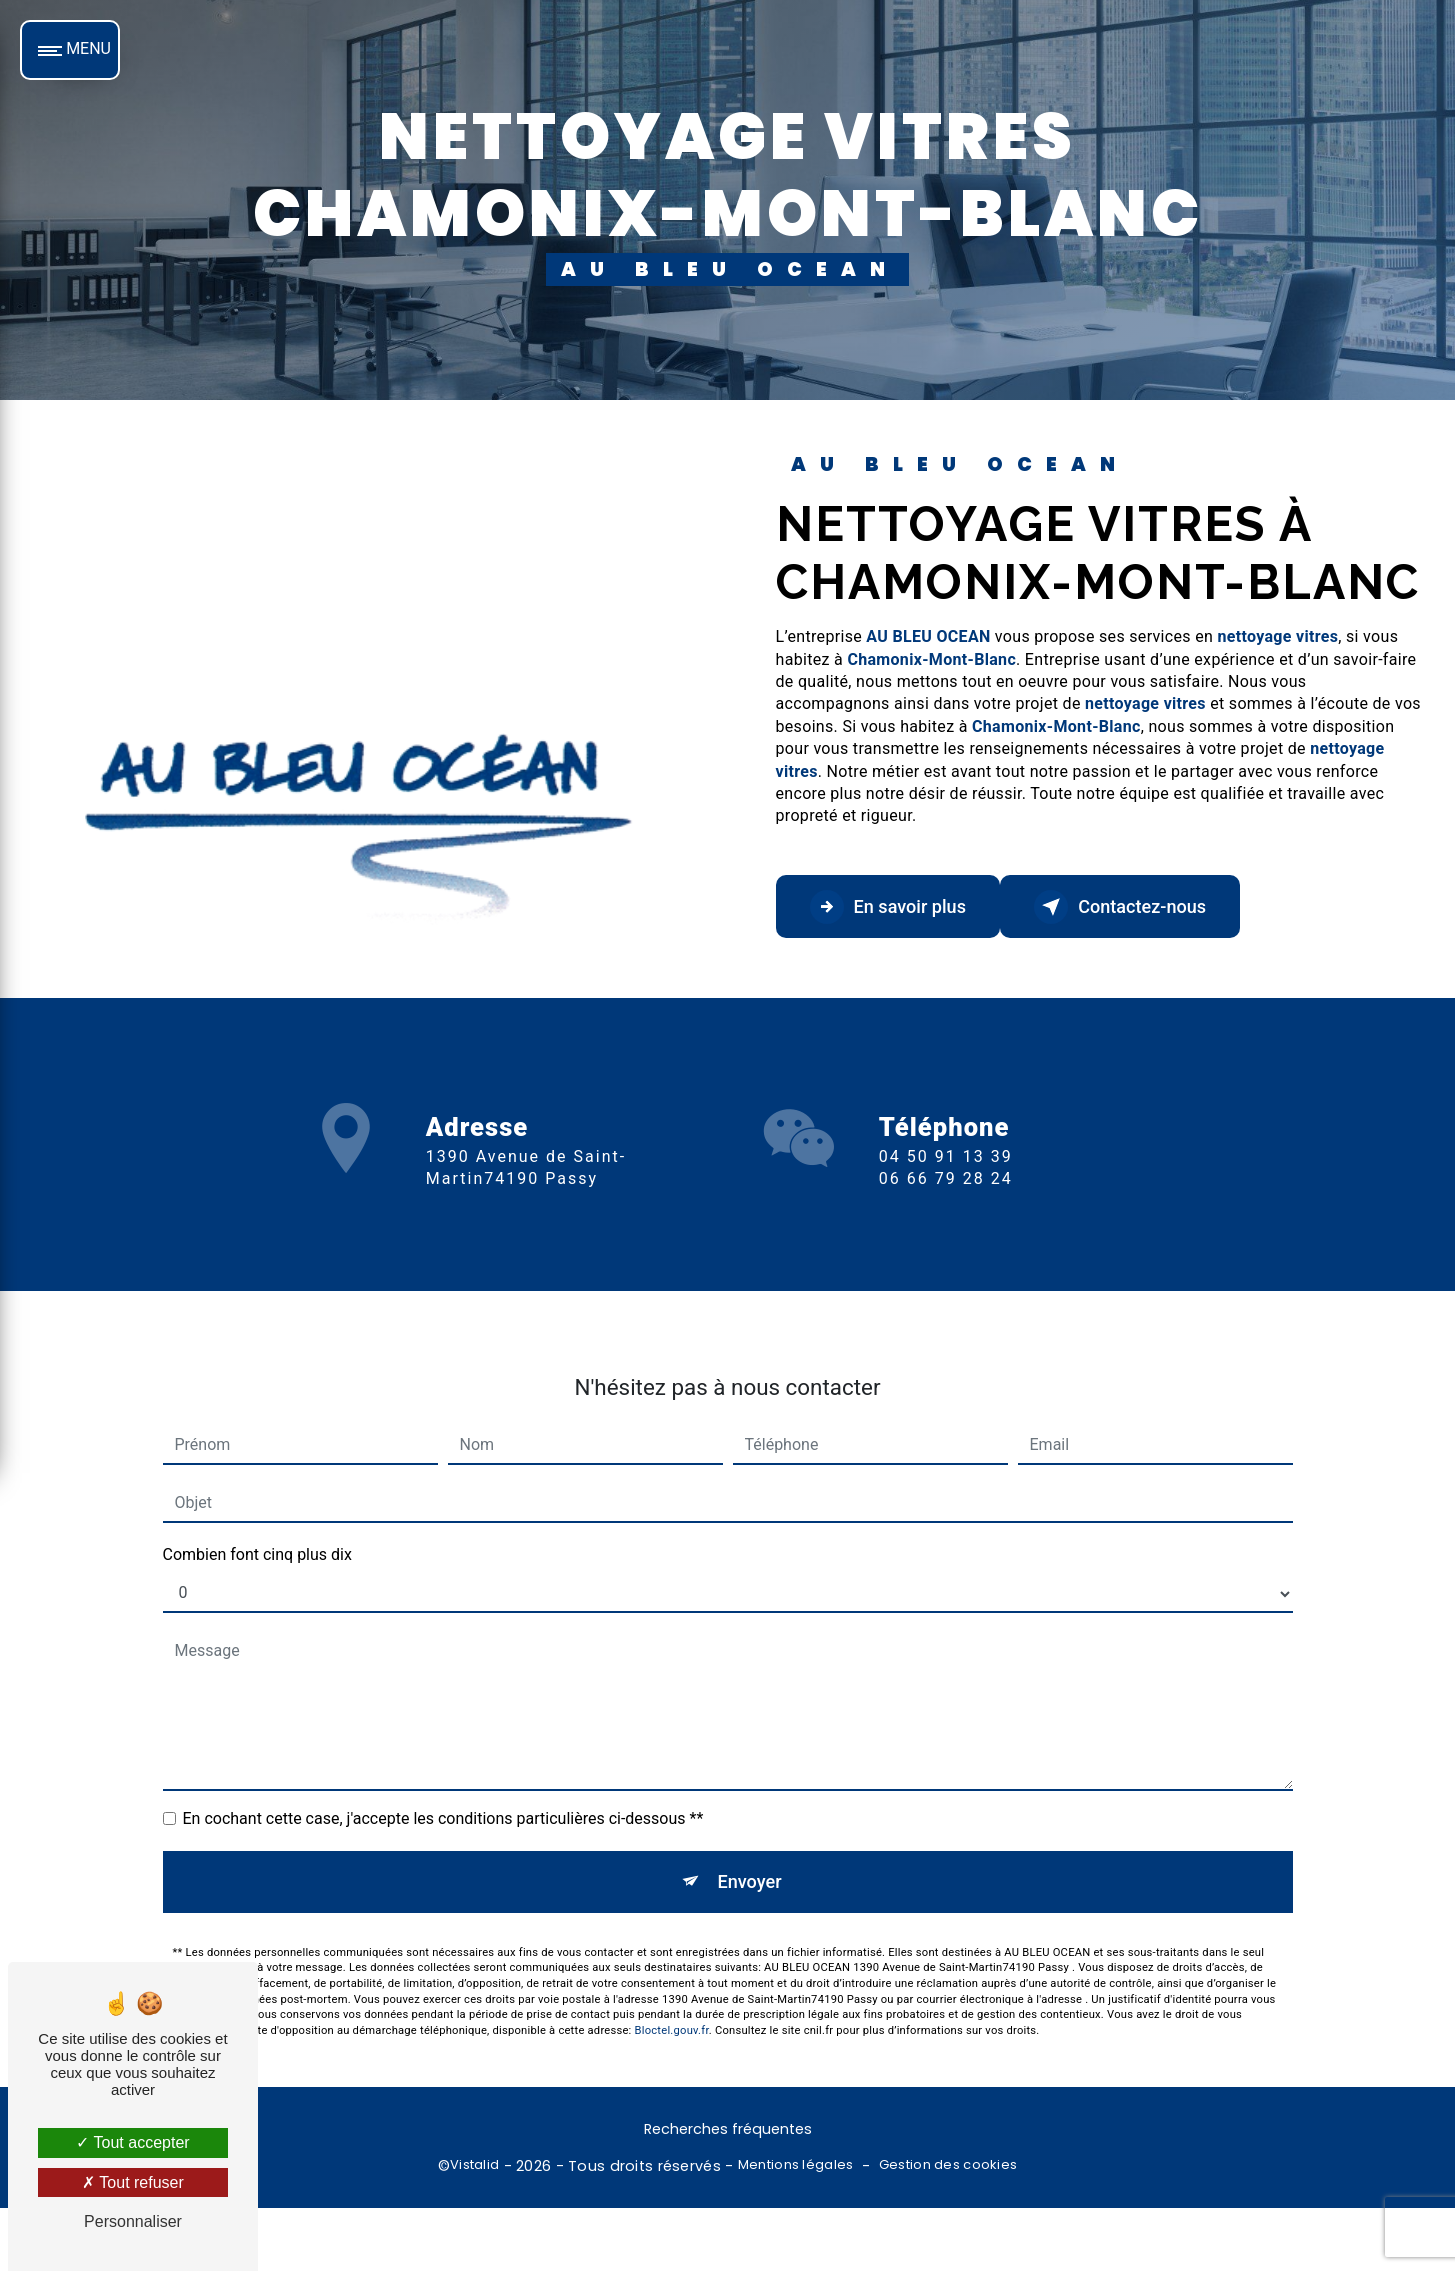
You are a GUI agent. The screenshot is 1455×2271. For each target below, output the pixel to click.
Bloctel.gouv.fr (672, 1978)
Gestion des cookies (948, 2170)
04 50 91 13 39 (946, 1213)
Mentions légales (796, 2170)
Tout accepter (132, 2142)
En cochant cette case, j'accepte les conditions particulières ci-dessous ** (443, 1761)
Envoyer (750, 1826)
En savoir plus (898, 907)
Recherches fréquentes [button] (728, 2134)
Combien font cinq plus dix (257, 1497)
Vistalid (474, 2170)
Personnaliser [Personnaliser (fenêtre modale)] (133, 2221)
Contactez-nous (1152, 907)
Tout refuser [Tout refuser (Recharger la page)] (133, 2182)
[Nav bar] (70, 50)
